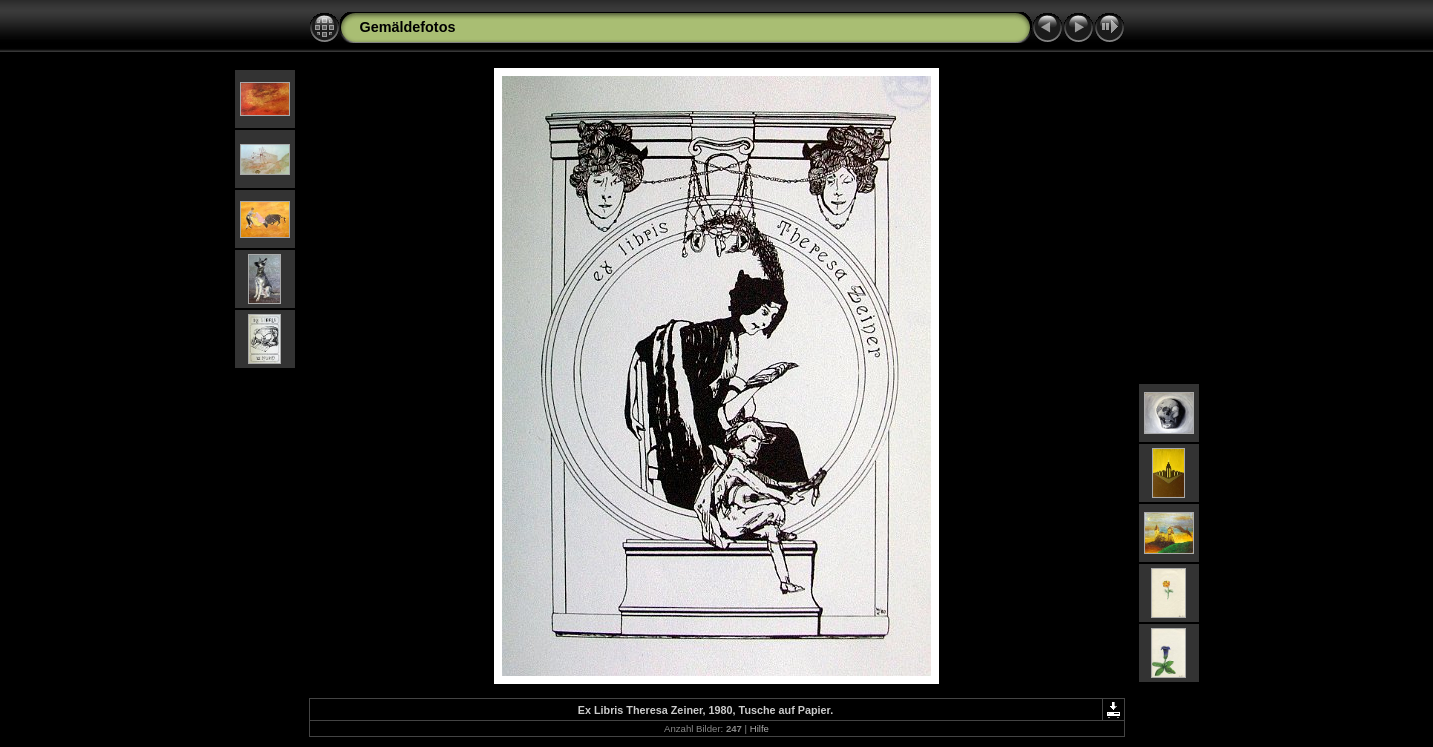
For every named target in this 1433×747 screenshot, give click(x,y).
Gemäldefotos (408, 27)
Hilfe (759, 728)
